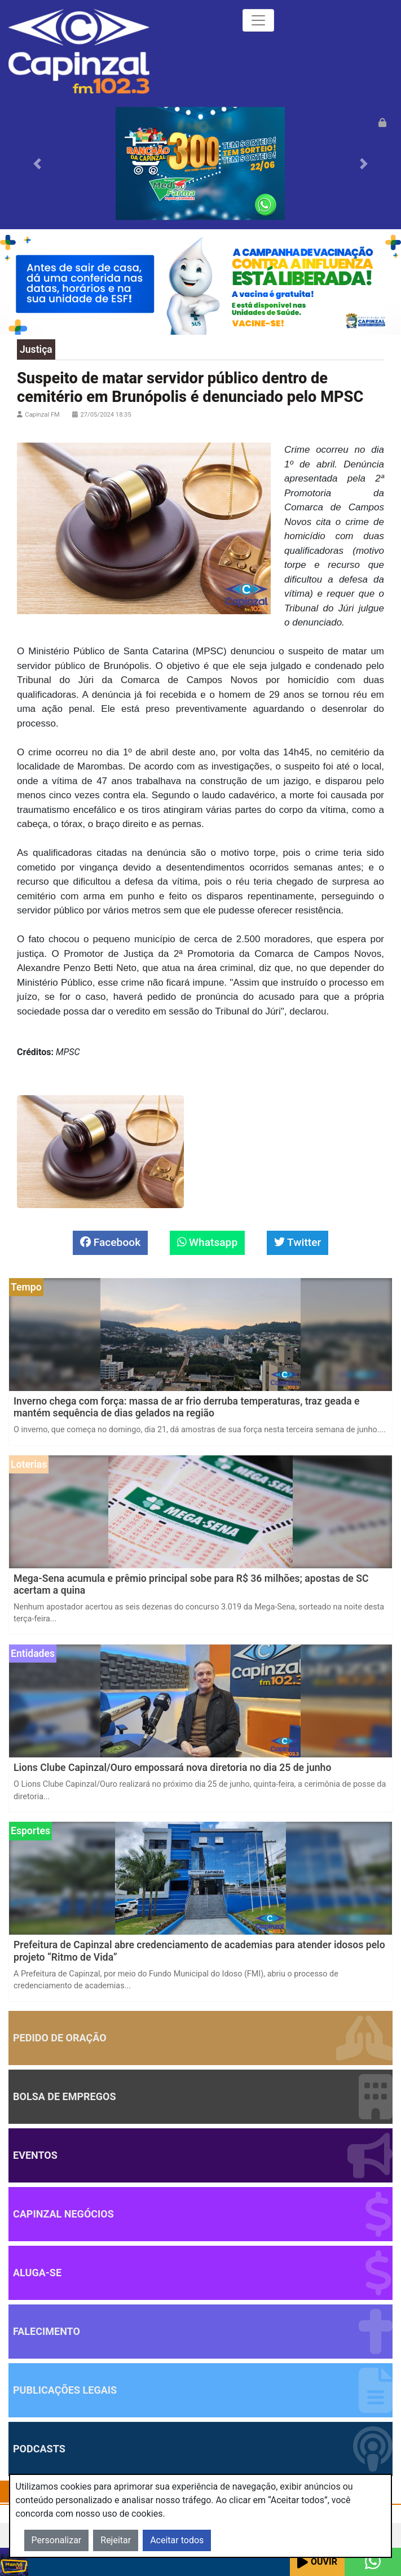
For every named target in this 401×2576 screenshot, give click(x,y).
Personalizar (57, 2540)
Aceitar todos (177, 2540)
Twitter (297, 1242)
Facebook (110, 1242)
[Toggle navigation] (258, 20)
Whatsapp (207, 1242)
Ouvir (317, 2562)
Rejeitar (115, 2540)
